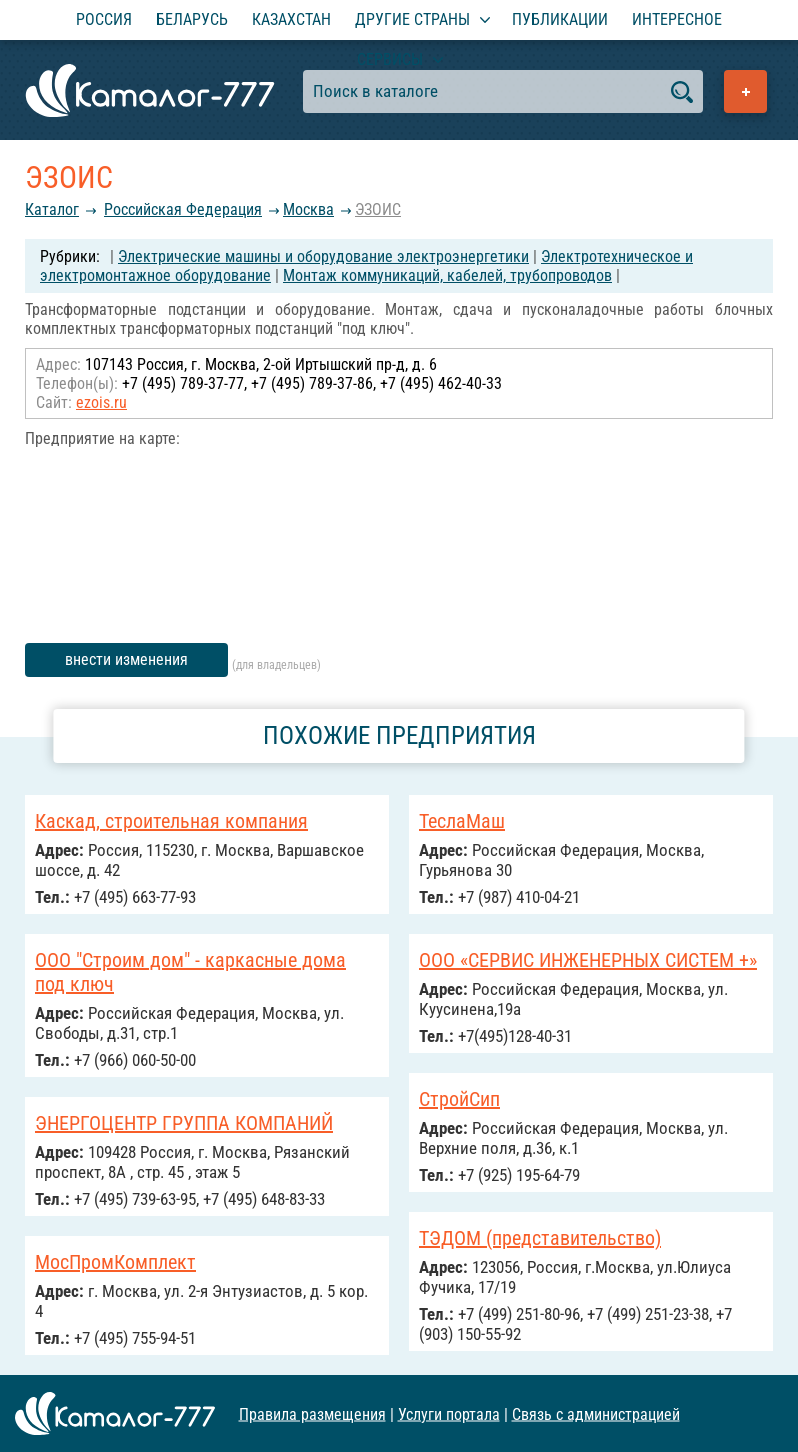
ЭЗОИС (378, 209)
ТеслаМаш (462, 821)
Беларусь (192, 19)
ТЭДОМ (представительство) (540, 1238)
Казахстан (291, 19)
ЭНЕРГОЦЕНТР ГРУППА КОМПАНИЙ (184, 1123)
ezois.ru (101, 402)
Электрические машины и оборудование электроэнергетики (323, 256)
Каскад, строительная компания (171, 821)
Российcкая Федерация (183, 209)
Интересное (677, 19)
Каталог (52, 209)
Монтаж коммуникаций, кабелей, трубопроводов (447, 275)
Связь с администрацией (596, 1413)
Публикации (560, 19)
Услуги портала (449, 1413)
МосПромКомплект (115, 1262)
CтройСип (459, 1099)
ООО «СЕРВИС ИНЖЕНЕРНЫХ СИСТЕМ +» (588, 960)
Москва (308, 209)
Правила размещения (312, 1413)
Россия (104, 19)
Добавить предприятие (745, 91)
